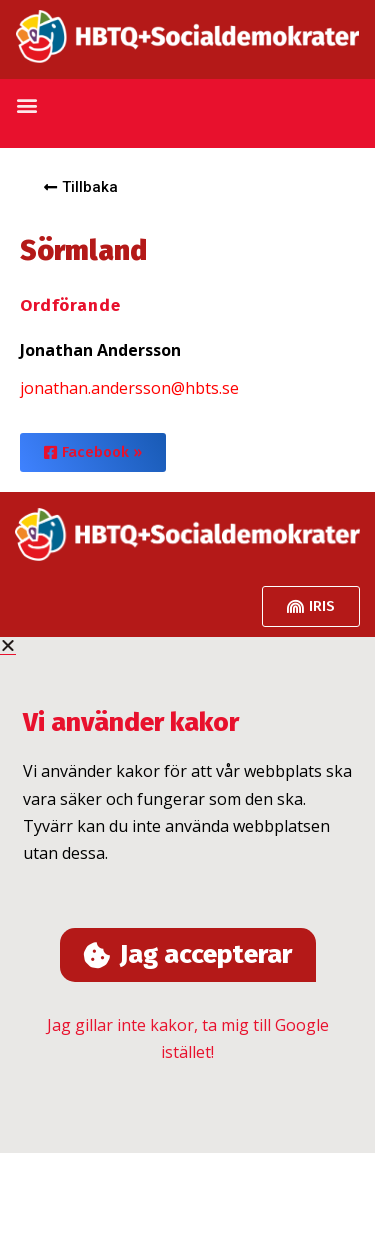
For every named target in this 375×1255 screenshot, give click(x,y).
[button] (26, 105)
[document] (187, 895)
